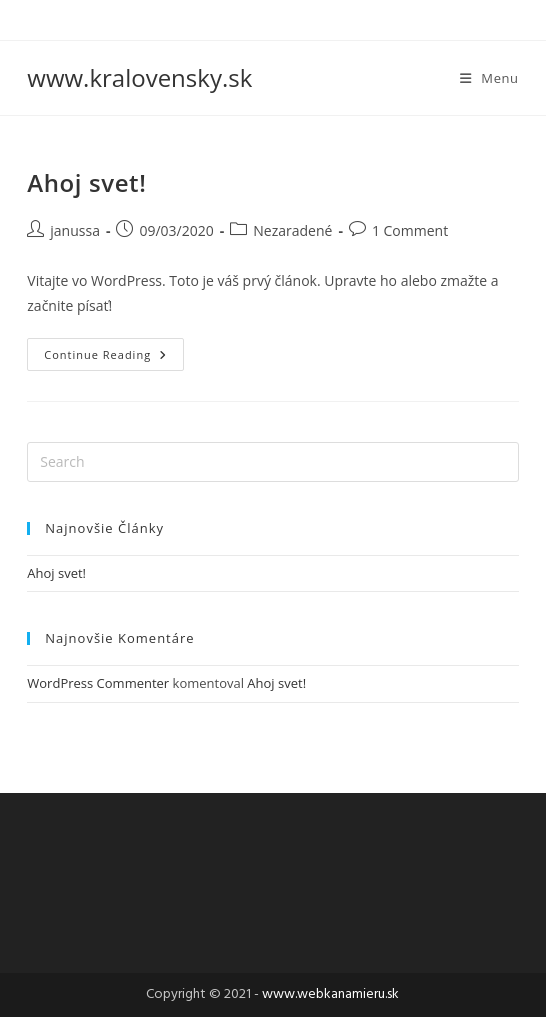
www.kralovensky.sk (139, 77)
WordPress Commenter (98, 683)
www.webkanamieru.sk (330, 994)
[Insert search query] (272, 462)
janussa (75, 230)
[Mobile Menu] (489, 78)
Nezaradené (292, 230)
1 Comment (410, 230)
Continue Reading (114, 350)
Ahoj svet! (86, 182)
